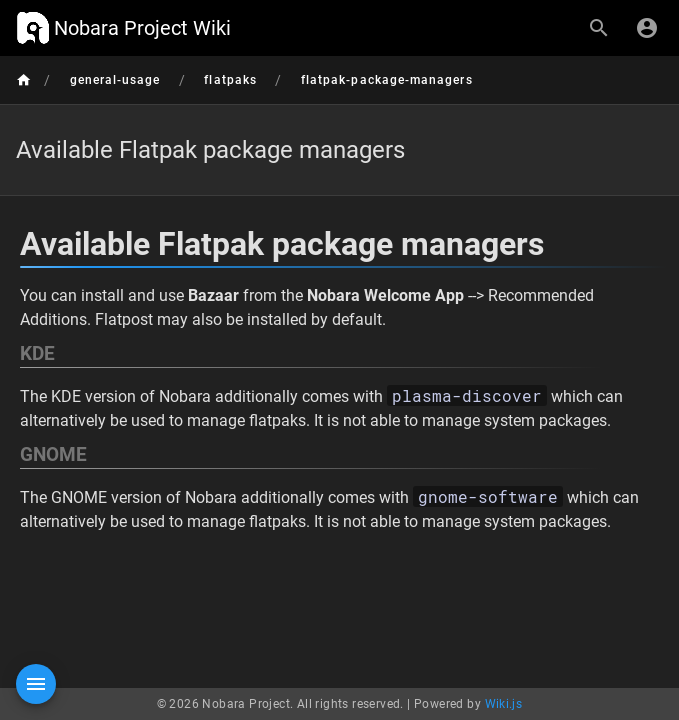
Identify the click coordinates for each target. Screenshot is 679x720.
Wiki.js (504, 704)
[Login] (647, 28)
